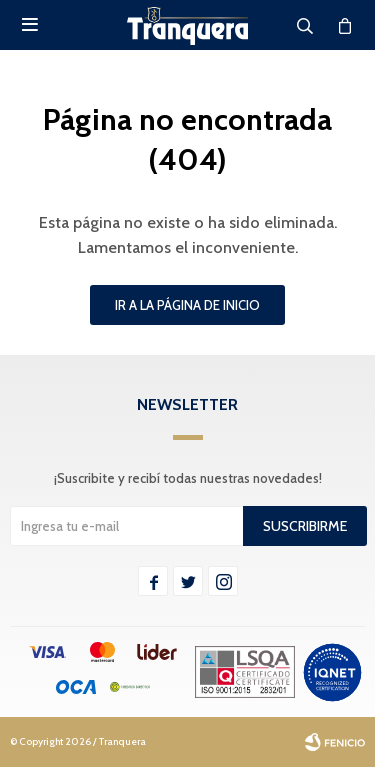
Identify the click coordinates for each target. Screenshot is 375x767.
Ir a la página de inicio (187, 305)
